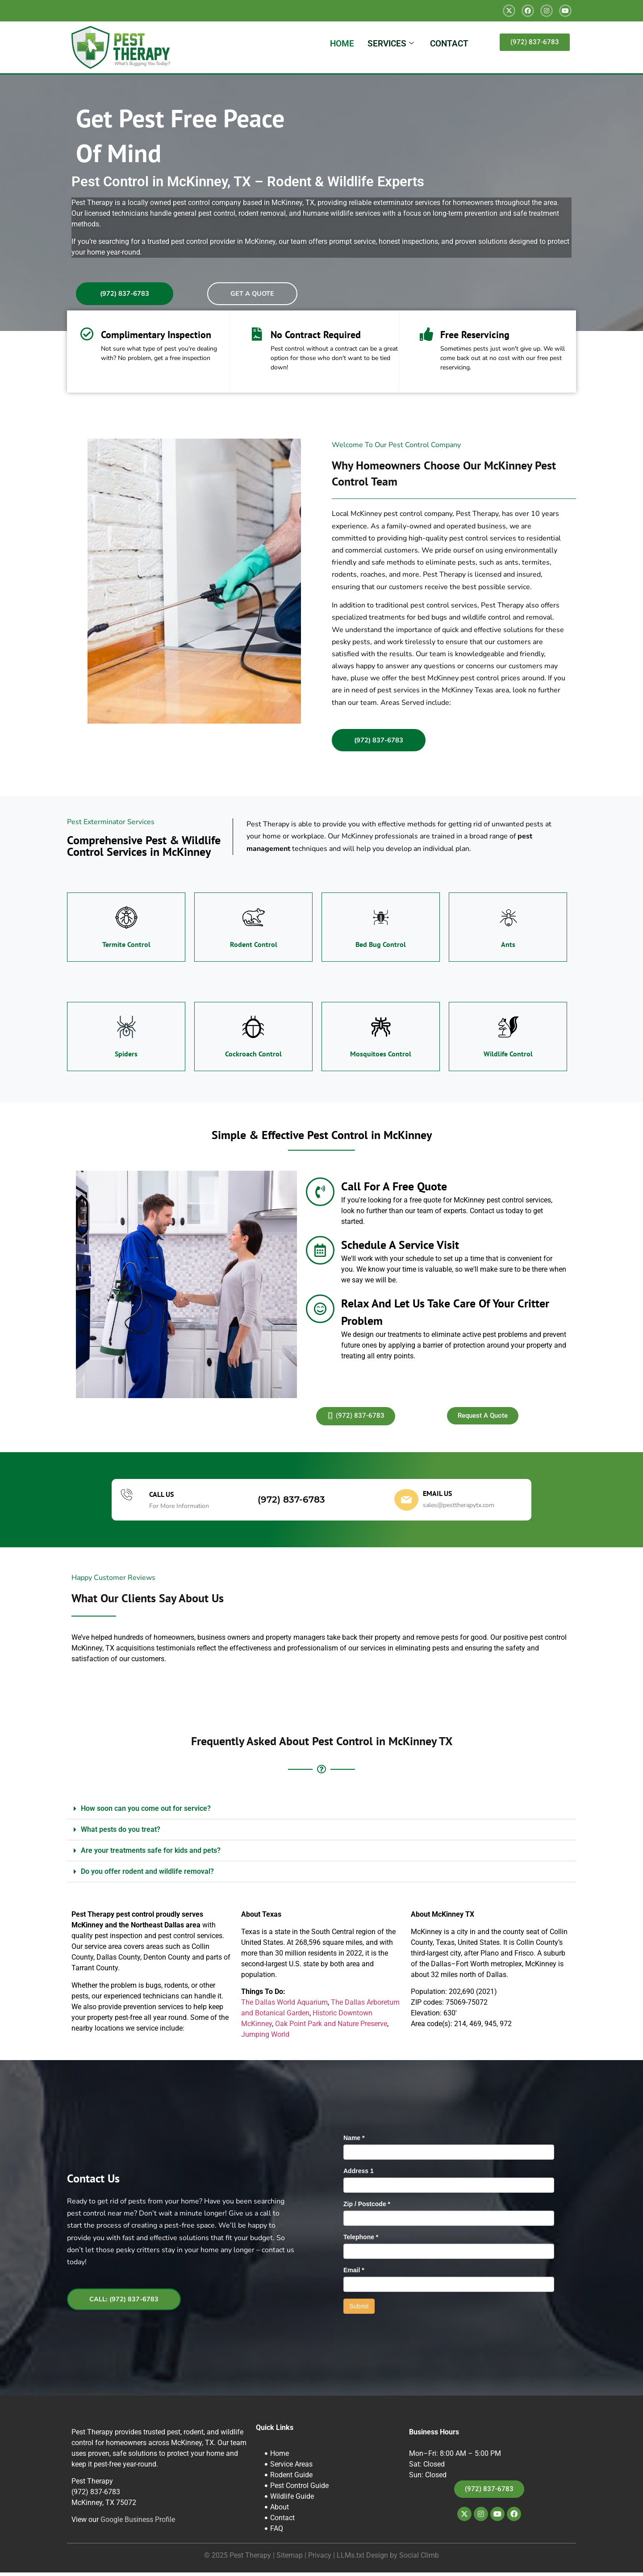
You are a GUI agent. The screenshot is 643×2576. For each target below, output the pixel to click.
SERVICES (390, 43)
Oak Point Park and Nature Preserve (331, 2027)
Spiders (126, 1057)
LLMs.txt (350, 2559)
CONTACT (449, 43)
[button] (321, 1812)
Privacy (319, 2559)
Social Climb (419, 2559)
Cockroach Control (253, 1057)
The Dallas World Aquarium (284, 2006)
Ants (508, 947)
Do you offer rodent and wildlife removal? (147, 1875)
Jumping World (265, 2038)
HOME (342, 43)
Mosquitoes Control (380, 1057)
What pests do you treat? (120, 1833)
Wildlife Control (508, 1057)
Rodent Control (253, 947)
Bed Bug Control (380, 947)
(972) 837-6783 (291, 1503)
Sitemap (289, 2559)
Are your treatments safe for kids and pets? (151, 1854)
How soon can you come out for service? (146, 1812)
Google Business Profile (137, 2523)
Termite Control (126, 947)
